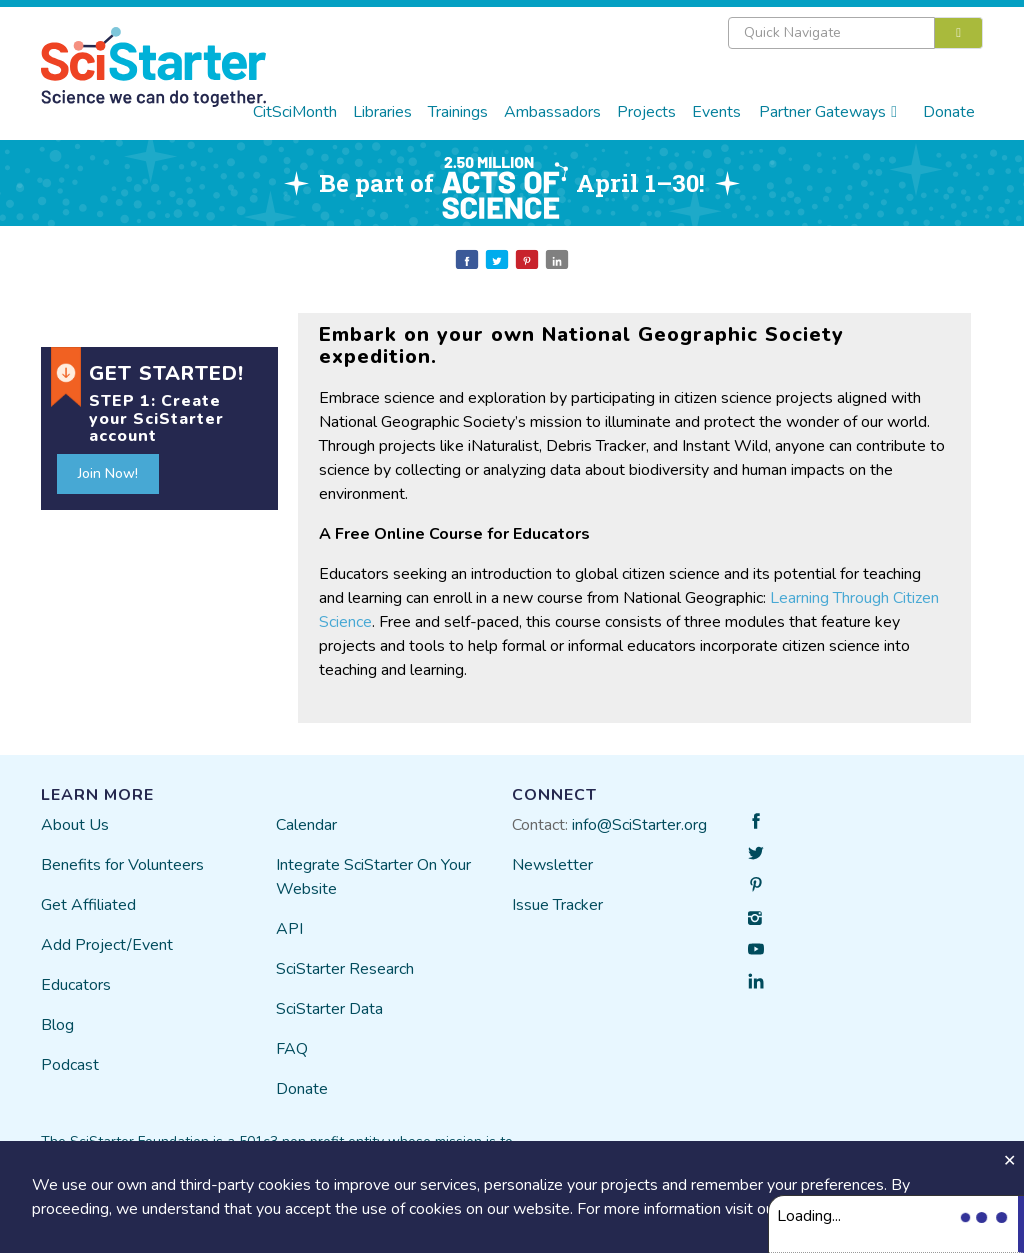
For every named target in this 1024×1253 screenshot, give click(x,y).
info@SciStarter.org (639, 825)
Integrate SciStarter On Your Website (373, 877)
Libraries (382, 112)
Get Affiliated (88, 905)
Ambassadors (552, 112)
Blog (57, 1025)
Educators (76, 985)
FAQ (292, 1049)
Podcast (70, 1065)
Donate (949, 112)
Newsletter (552, 865)
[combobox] (855, 33)
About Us (75, 825)
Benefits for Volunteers (122, 865)
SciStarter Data (329, 1009)
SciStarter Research (345, 969)
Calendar (306, 825)
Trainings (458, 112)
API (289, 929)
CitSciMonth (295, 112)
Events (716, 112)
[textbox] (831, 33)
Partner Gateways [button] (828, 112)
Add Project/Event (107, 945)
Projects (646, 112)
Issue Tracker (557, 905)
